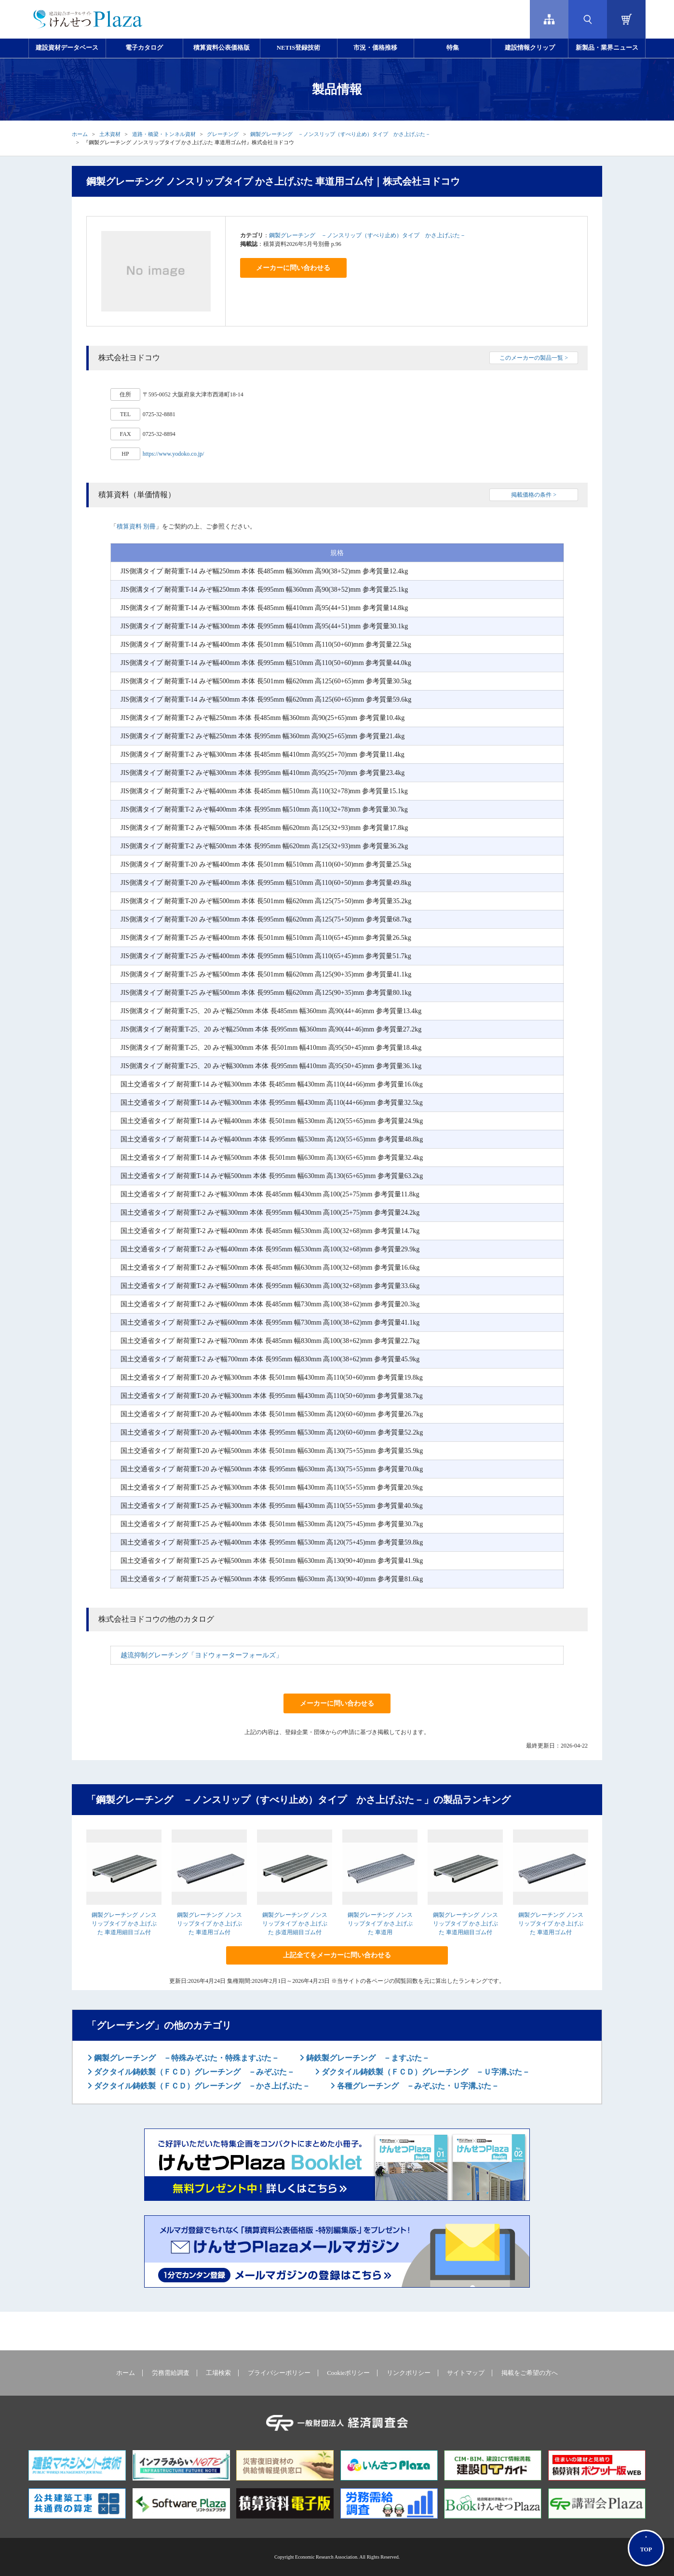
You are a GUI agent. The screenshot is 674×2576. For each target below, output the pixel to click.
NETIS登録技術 (298, 47)
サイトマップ (466, 2373)
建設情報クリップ (530, 47)
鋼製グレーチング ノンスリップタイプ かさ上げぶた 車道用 (380, 1924)
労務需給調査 (170, 2373)
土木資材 (110, 134)
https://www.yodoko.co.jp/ (173, 453)
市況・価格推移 (375, 47)
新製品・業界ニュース (607, 47)
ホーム (80, 134)
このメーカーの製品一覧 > (533, 357)
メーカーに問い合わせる (293, 267)
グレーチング (223, 134)
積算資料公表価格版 (221, 47)
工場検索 (218, 2373)
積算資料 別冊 (136, 526)
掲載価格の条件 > (533, 494)
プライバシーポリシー (279, 2373)
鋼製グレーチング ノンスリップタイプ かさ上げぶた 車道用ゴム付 (209, 1924)
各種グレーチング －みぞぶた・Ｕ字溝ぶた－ (417, 2086)
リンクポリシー (409, 2373)
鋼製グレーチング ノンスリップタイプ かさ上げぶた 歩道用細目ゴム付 (294, 1924)
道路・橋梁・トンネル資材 (164, 134)
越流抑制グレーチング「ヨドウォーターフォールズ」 (202, 1655)
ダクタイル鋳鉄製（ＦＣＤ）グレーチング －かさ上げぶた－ (201, 2086)
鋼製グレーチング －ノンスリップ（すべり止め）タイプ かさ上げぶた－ (340, 134)
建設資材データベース (67, 47)
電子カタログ (144, 47)
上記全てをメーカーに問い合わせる (337, 1955)
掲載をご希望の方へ (529, 2373)
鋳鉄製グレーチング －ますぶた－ (367, 2058)
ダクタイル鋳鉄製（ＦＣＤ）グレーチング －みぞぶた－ (193, 2072)
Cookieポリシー (348, 2373)
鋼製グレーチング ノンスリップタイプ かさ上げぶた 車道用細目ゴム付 (124, 1924)
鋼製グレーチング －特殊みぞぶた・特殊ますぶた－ (185, 2058)
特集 (452, 47)
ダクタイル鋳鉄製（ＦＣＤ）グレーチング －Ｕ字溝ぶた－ (425, 2072)
